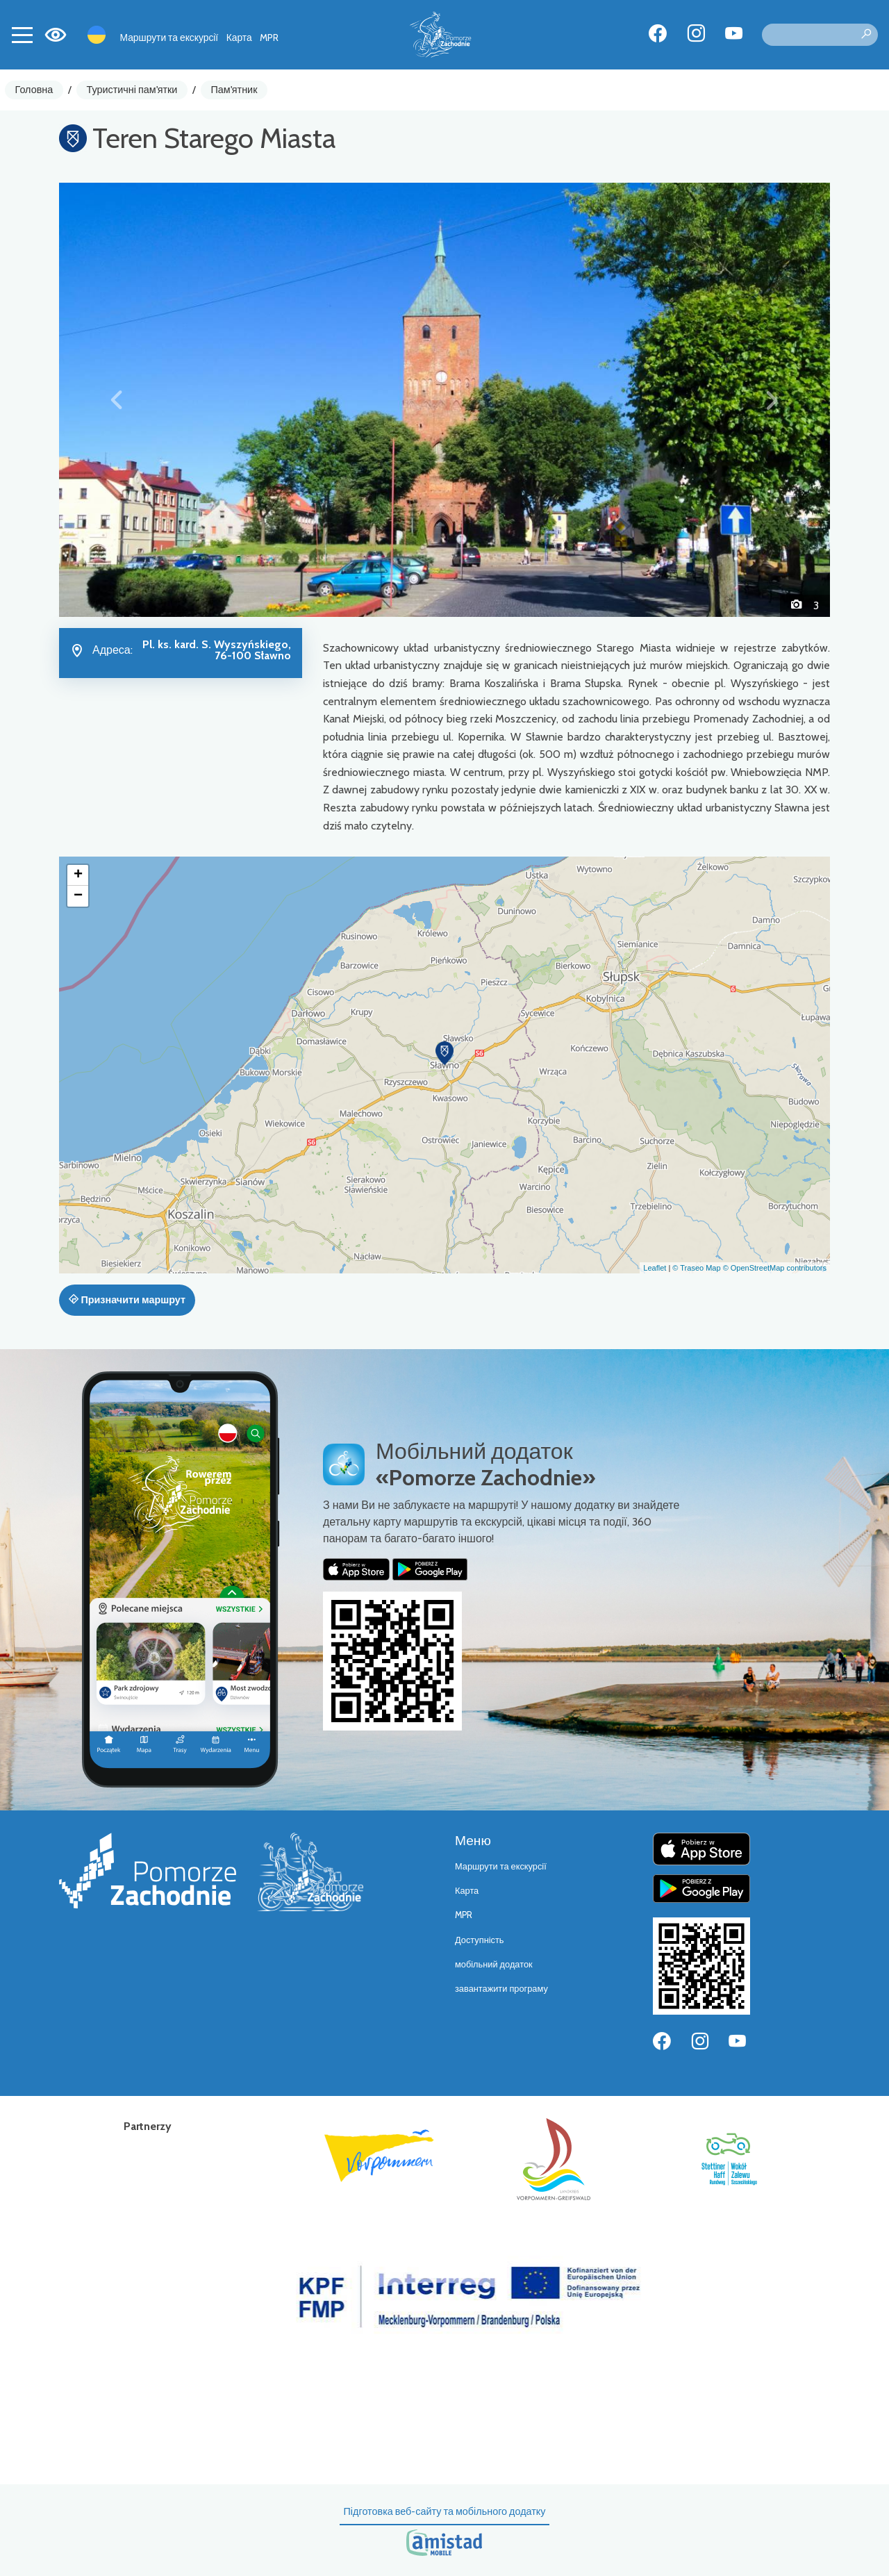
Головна (34, 89)
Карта (239, 37)
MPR (269, 37)
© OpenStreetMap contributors (774, 1268)
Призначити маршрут (127, 1300)
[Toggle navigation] (22, 34)
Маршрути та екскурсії (169, 37)
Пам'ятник (234, 89)
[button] (117, 399)
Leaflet (654, 1268)
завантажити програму (501, 1988)
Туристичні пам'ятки (131, 89)
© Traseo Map (696, 1268)
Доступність (479, 1940)
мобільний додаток (494, 1964)
